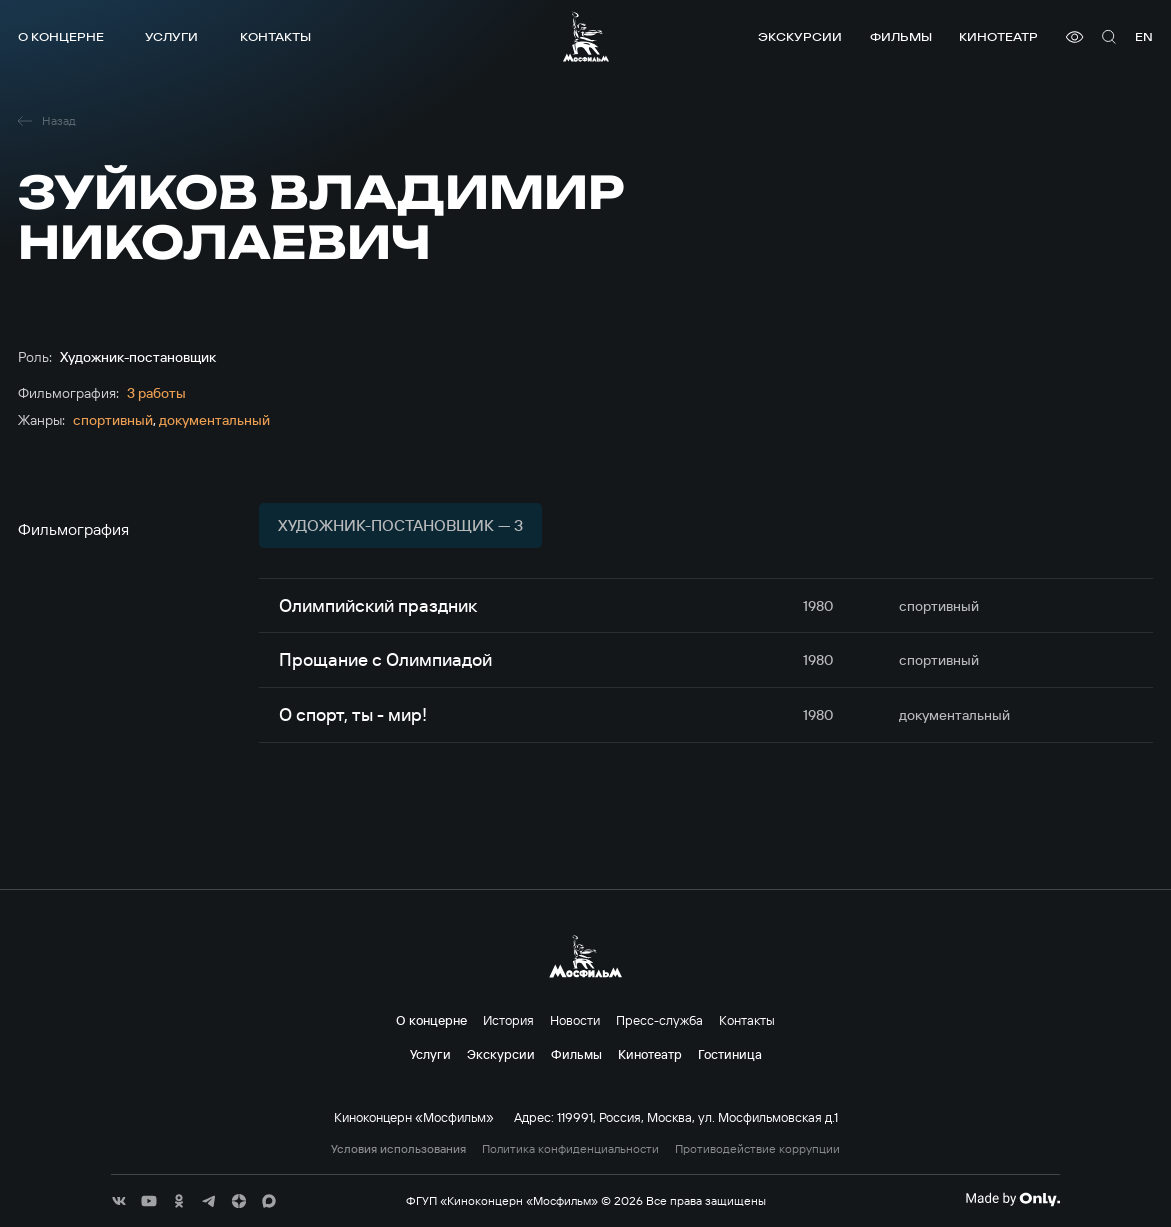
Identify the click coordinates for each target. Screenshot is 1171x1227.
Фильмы (901, 36)
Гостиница (730, 1054)
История (508, 1020)
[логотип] (586, 36)
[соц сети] (119, 1201)
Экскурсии (800, 36)
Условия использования (398, 1149)
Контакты (275, 36)
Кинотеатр (998, 36)
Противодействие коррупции (757, 1149)
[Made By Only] (1012, 1199)
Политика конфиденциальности (570, 1149)
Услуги (171, 36)
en (1144, 36)
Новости (575, 1020)
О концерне (61, 36)
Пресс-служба (659, 1020)
